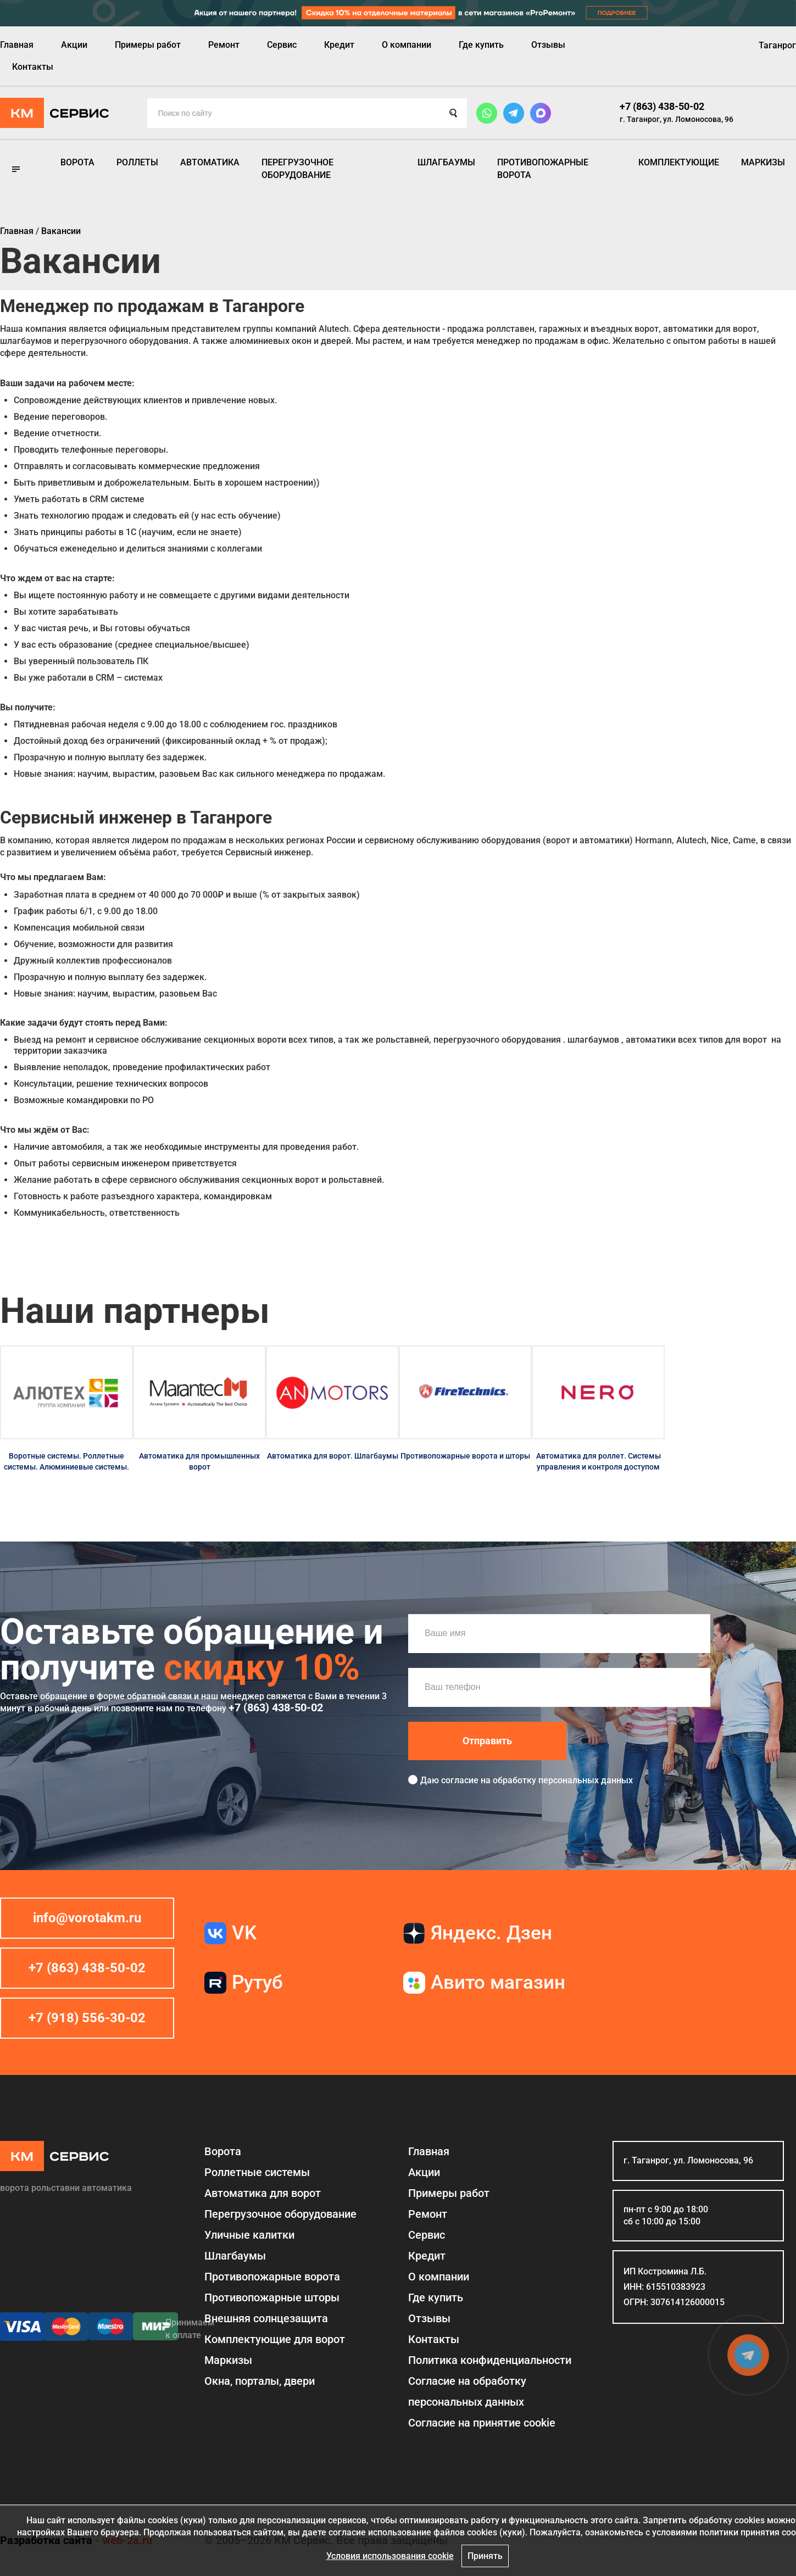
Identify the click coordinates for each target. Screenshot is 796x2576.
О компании (406, 45)
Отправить (487, 1740)
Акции (74, 45)
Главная (17, 45)
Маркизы (763, 162)
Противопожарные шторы (271, 2297)
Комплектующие (678, 162)
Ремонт (224, 45)
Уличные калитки (249, 2234)
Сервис (282, 45)
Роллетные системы (257, 2172)
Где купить (481, 45)
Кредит (339, 45)
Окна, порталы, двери (259, 2381)
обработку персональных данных (563, 1780)
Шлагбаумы (446, 162)
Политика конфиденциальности (489, 2360)
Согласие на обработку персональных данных (467, 2391)
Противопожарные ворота (542, 168)
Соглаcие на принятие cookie (481, 2422)
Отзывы (548, 45)
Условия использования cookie (390, 2556)
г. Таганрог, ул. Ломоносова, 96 (676, 119)
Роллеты (137, 162)
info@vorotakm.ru (87, 1918)
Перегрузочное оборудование (297, 168)
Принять (485, 2556)
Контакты (32, 67)
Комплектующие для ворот (274, 2339)
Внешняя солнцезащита (266, 2318)
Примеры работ (148, 45)
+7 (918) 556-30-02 (87, 2018)
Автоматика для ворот (262, 2193)
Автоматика (210, 162)
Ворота (77, 162)
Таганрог (777, 45)
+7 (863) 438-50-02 (662, 106)
